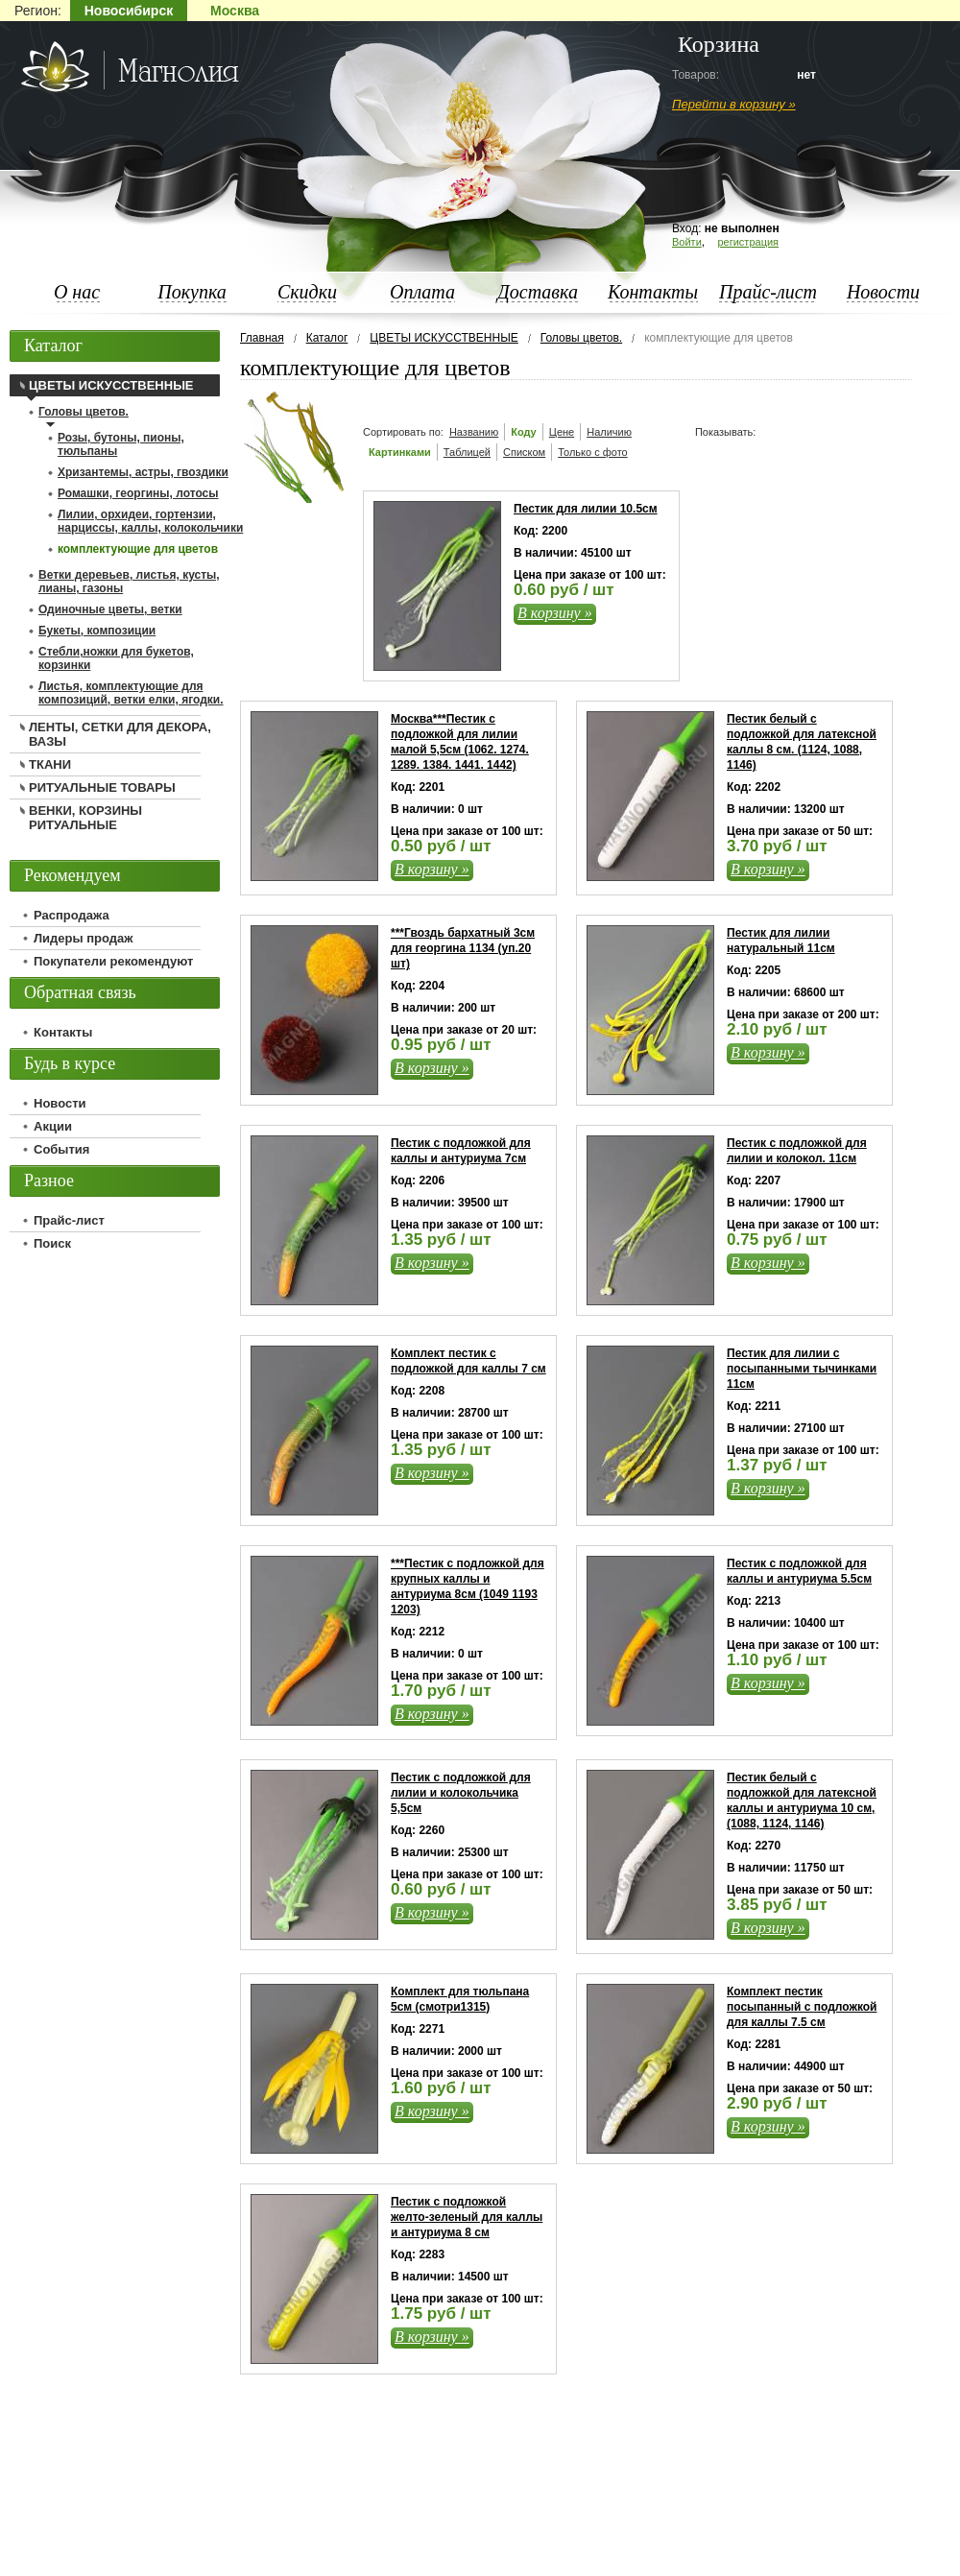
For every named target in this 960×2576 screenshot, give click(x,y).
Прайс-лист (768, 291)
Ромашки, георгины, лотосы (138, 493)
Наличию (609, 432)
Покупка (192, 291)
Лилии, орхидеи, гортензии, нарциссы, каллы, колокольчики (150, 521)
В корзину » (554, 613)
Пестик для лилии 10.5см (586, 508)
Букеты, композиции (97, 630)
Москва (234, 10)
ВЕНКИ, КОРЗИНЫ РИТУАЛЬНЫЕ (85, 817)
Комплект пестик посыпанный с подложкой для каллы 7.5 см (801, 2007)
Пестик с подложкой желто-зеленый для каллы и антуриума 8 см (466, 2217)
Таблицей (467, 452)
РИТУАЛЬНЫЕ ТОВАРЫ (102, 787)
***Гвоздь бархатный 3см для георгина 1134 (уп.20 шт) (463, 948)
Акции (53, 1126)
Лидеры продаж (83, 938)
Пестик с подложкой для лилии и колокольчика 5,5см (461, 1793)
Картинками (400, 452)
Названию (473, 432)
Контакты (653, 291)
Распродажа (71, 915)
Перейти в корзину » (734, 104)
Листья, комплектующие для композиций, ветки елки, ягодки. (130, 693)
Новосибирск (128, 10)
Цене (561, 432)
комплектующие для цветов (138, 549)
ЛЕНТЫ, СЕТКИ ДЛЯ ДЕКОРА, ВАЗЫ (120, 734)
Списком (524, 452)
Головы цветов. (581, 338)
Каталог (327, 338)
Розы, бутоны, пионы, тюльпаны (121, 444)
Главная (262, 338)
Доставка (537, 291)
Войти (687, 242)
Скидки (307, 291)
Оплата (422, 291)
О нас (77, 291)
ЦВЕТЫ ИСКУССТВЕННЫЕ (443, 338)
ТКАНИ (50, 764)
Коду (524, 432)
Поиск (52, 1243)
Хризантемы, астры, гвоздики (143, 472)
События (61, 1149)
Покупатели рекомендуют (113, 961)
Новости (883, 291)
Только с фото (593, 452)
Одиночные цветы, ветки (110, 609)
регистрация (748, 242)
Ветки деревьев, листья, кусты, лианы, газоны (129, 581)
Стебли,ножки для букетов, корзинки (116, 658)
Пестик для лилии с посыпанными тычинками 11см (801, 1369)
